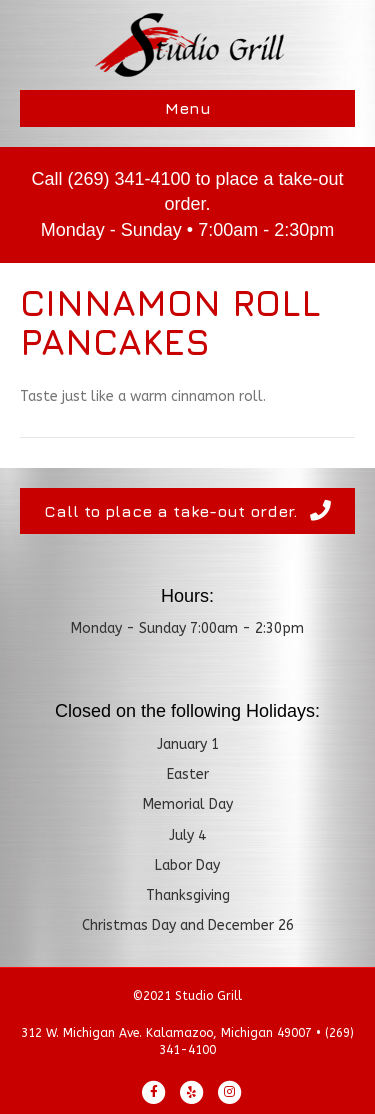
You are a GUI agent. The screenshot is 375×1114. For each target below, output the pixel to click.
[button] (187, 511)
